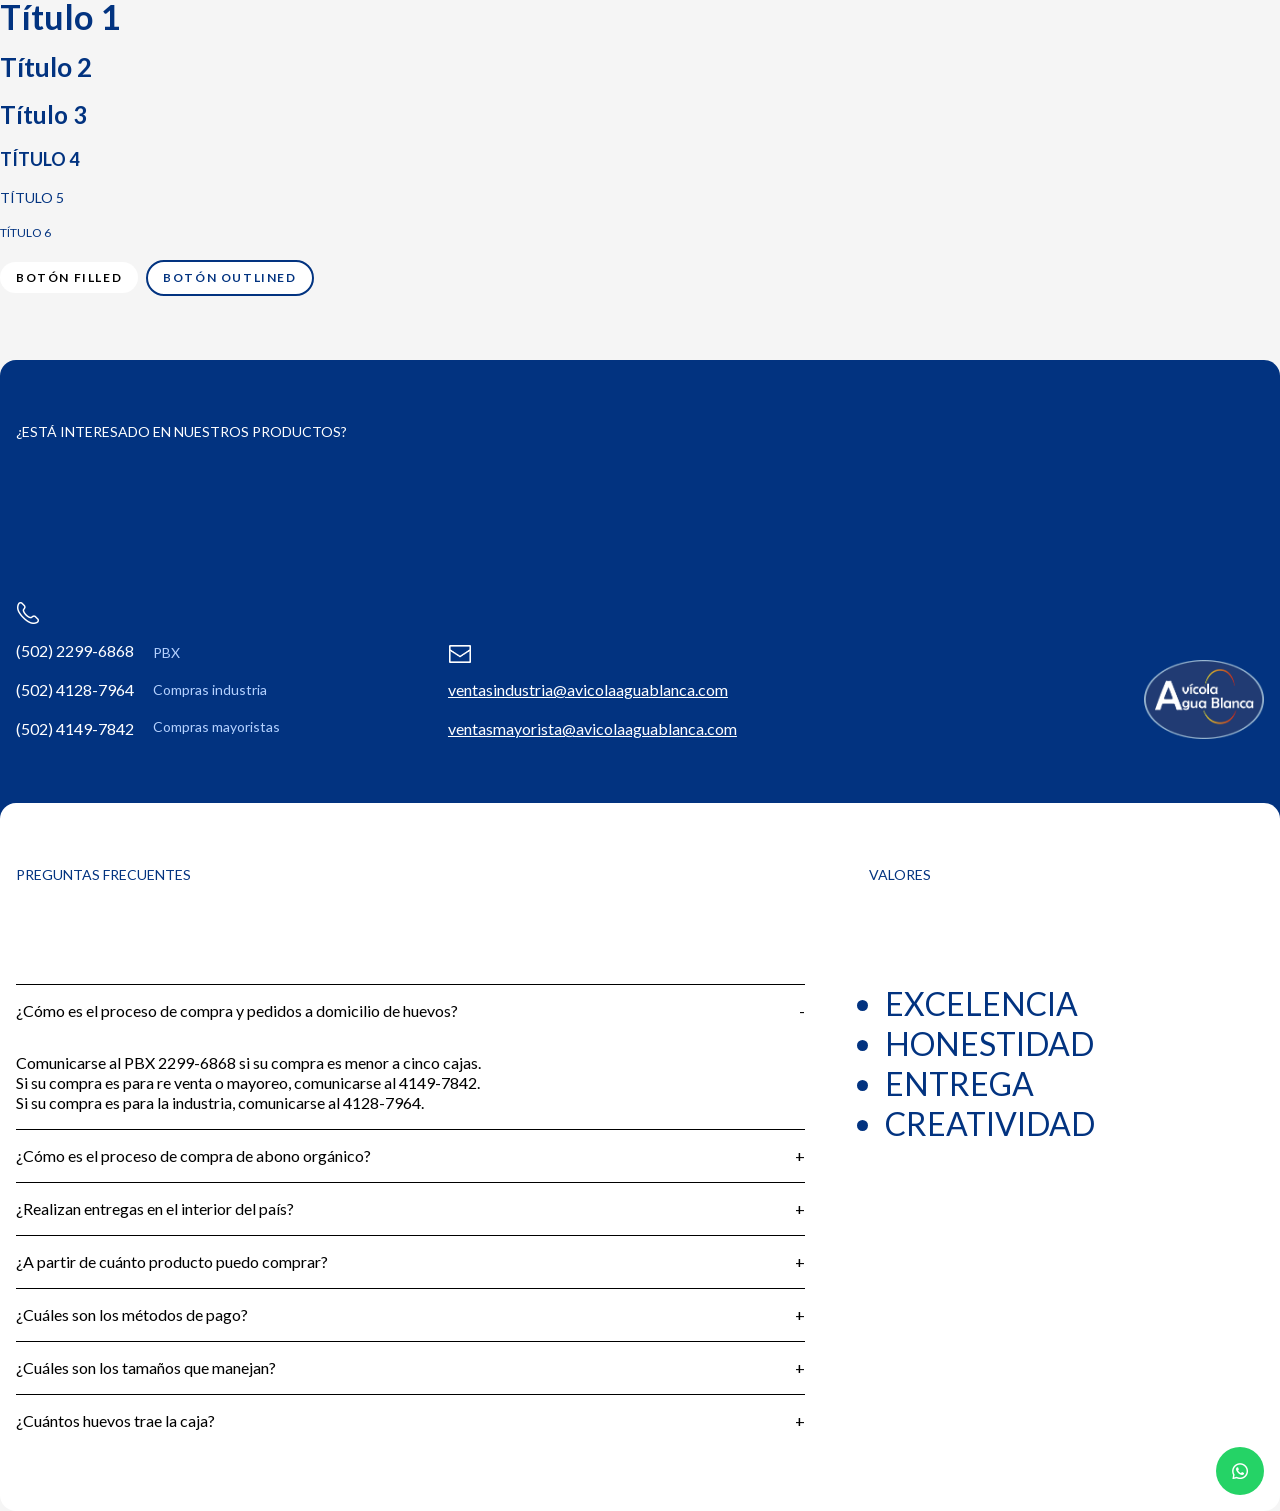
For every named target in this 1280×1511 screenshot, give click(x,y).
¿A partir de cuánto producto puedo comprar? (172, 1261)
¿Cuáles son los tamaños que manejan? (146, 1367)
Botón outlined (229, 277)
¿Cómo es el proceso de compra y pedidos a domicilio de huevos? (237, 1010)
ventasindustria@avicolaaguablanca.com (588, 689)
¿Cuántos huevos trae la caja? (115, 1420)
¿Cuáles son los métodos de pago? (132, 1314)
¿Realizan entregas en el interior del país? (155, 1208)
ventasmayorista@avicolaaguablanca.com (592, 728)
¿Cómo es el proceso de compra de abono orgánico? (193, 1155)
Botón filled (69, 277)
